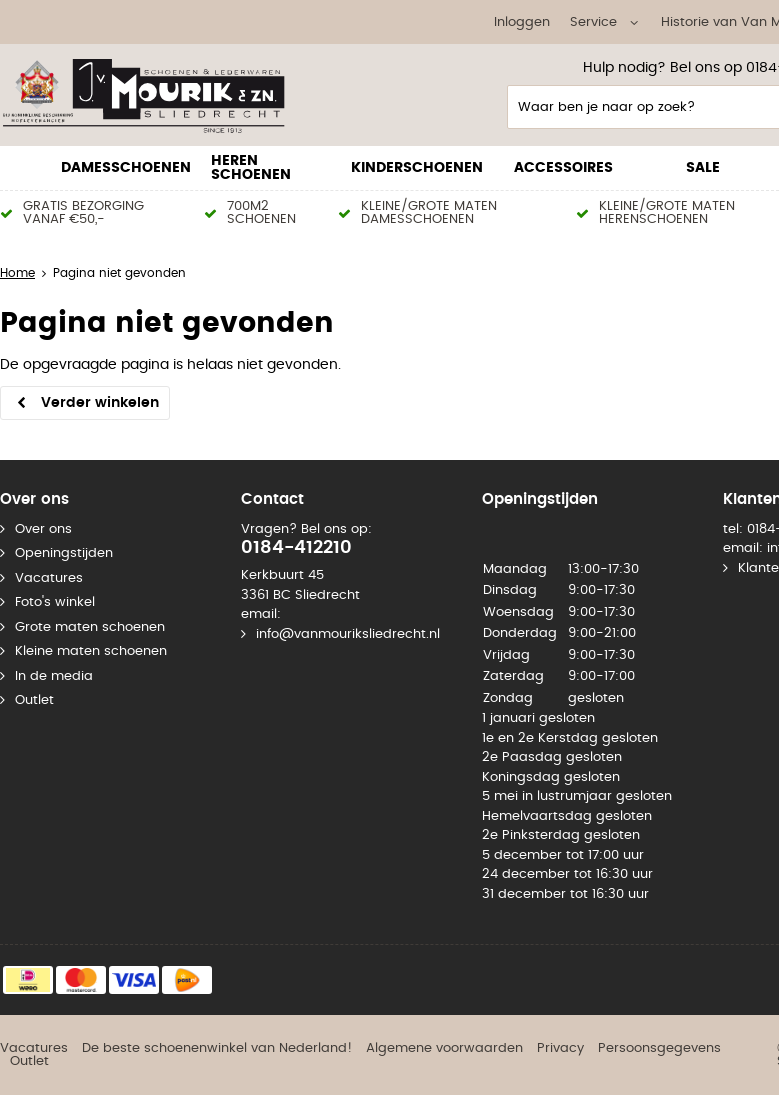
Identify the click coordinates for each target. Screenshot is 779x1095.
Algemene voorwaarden (444, 1048)
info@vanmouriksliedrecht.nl (348, 634)
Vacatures (49, 578)
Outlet (34, 700)
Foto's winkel (55, 602)
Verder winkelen (100, 403)
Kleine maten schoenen (91, 651)
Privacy (560, 1048)
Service (593, 22)
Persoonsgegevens (659, 1048)
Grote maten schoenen (90, 627)
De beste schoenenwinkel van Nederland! (217, 1048)
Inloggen (522, 22)
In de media (54, 676)
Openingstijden (64, 553)
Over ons (43, 529)
